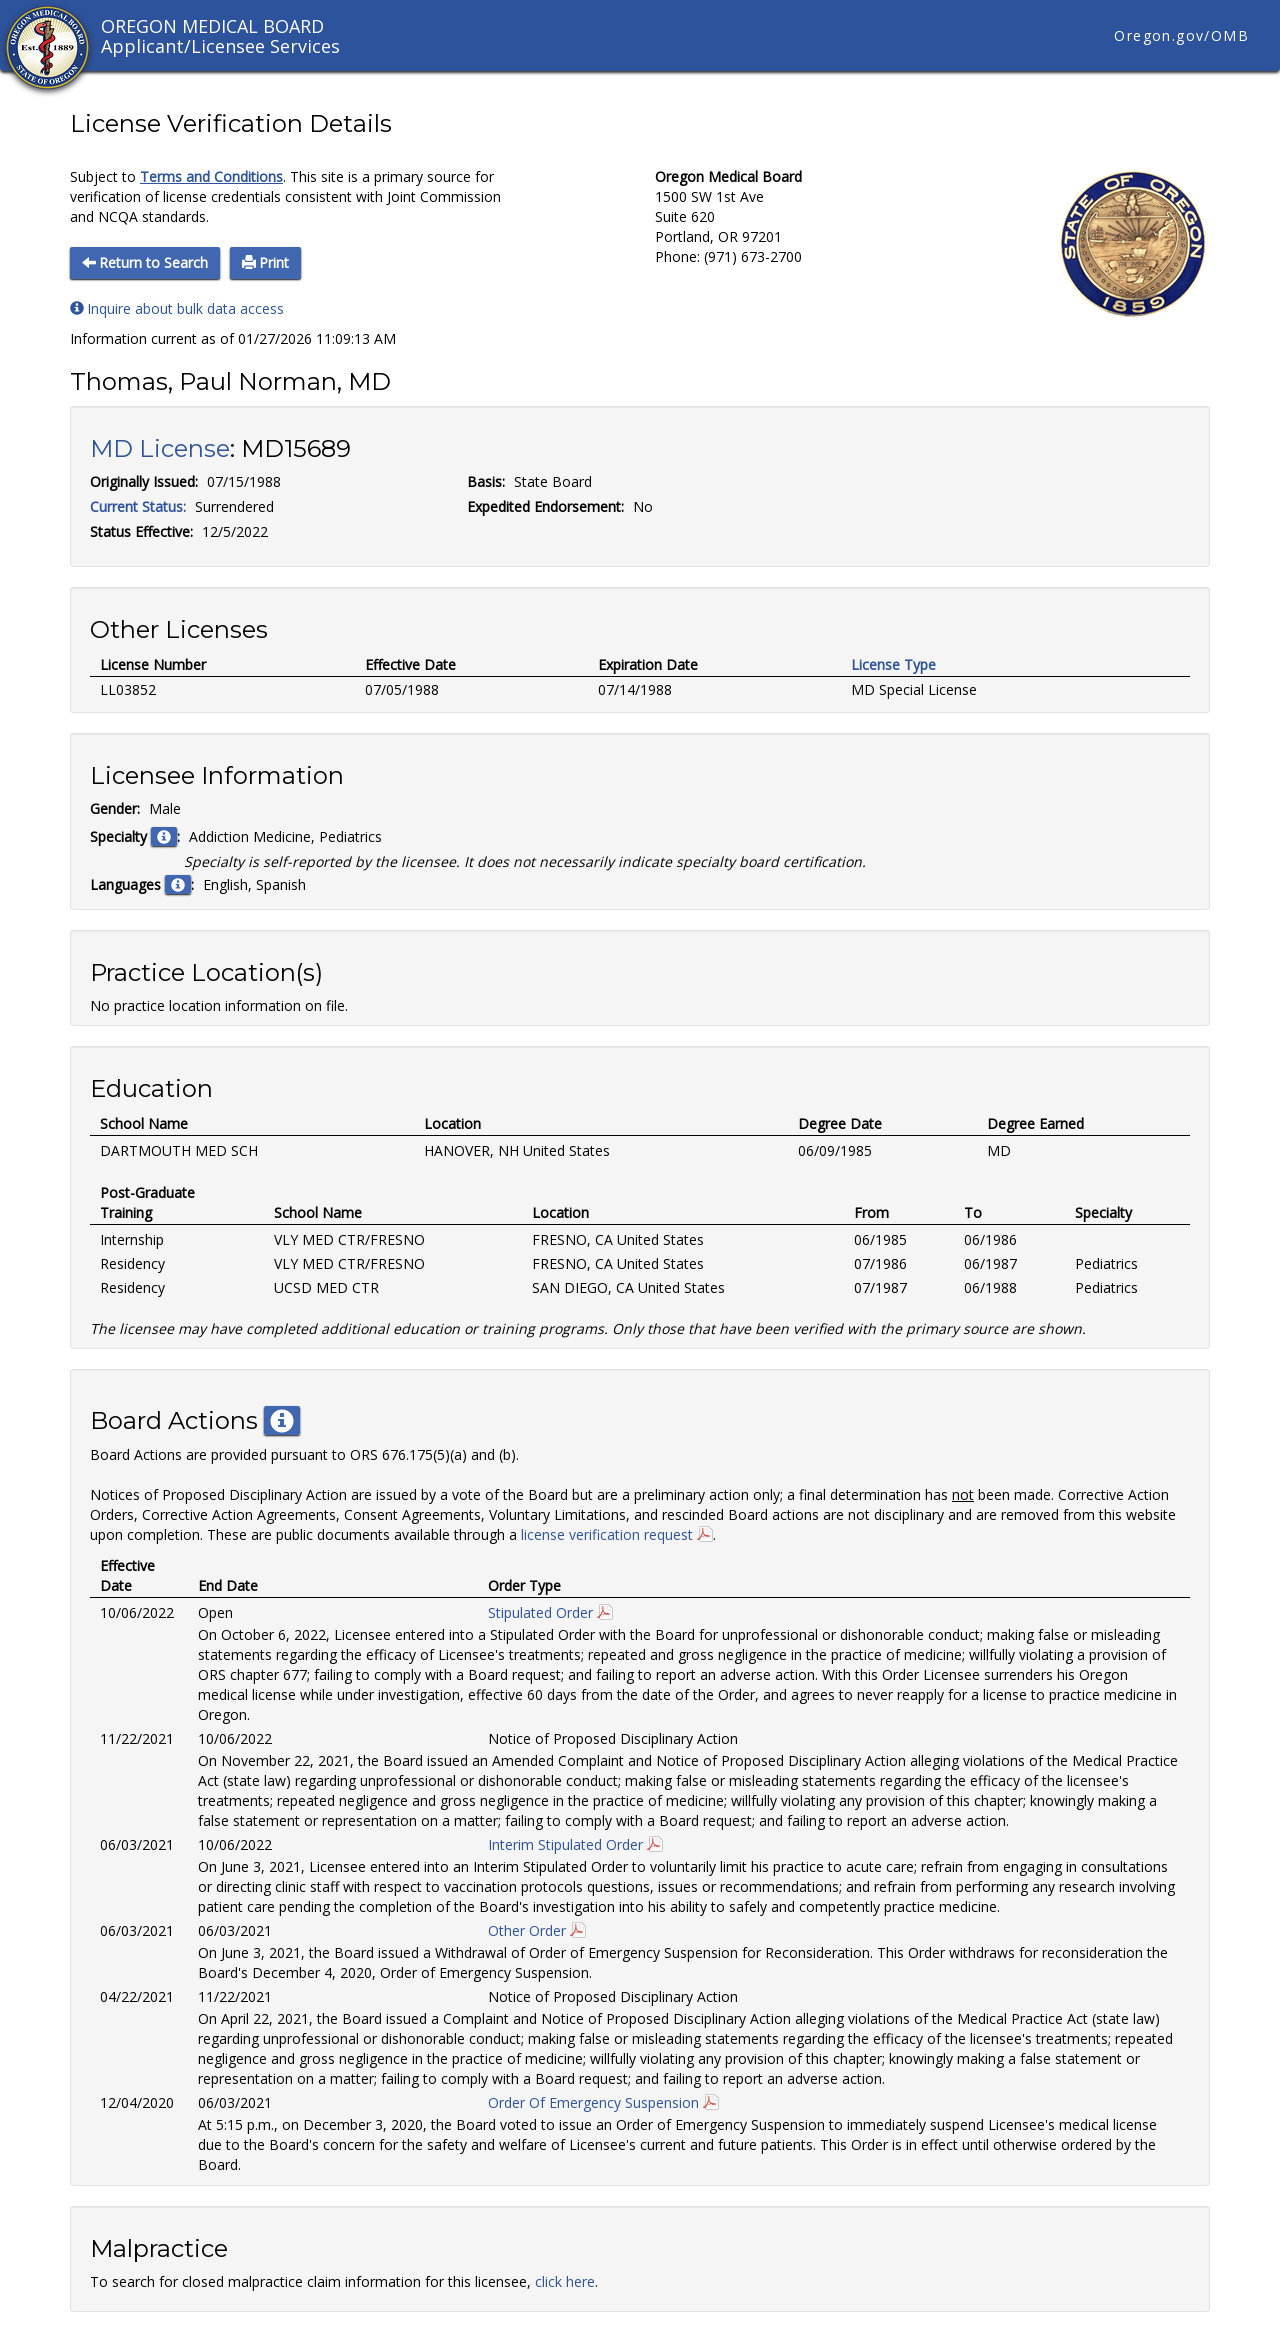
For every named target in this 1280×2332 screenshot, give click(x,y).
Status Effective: (141, 531)
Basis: (486, 481)
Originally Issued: (144, 481)
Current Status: (138, 506)
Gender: (115, 808)
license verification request (607, 1534)
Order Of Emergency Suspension (593, 2102)
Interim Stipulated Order (565, 1844)
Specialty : (135, 836)
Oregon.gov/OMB (1181, 35)
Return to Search (145, 262)
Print (265, 262)
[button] (164, 836)
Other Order (527, 1930)
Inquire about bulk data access (177, 308)
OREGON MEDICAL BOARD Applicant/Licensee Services (220, 36)
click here (565, 2281)
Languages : (142, 884)
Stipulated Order (540, 1612)
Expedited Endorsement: (545, 506)
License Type (893, 664)
